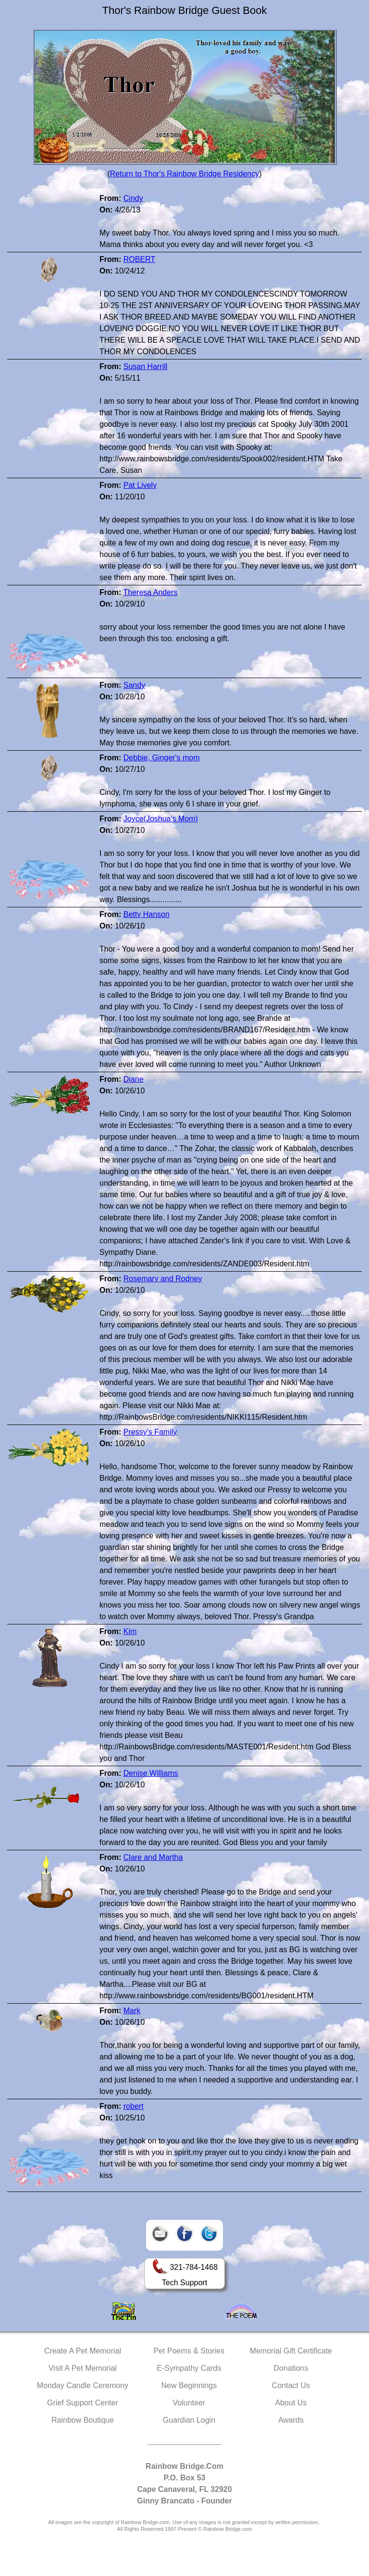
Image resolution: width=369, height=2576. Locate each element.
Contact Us (291, 2385)
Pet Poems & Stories (189, 2351)
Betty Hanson (146, 914)
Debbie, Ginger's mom (161, 758)
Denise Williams (150, 1773)
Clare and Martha (153, 1857)
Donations (290, 2368)
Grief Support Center (82, 2403)
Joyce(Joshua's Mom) (160, 819)
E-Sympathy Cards (189, 2368)
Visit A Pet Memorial (83, 2368)
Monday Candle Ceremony (82, 2385)
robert (133, 2106)
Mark (132, 2010)
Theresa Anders (150, 592)
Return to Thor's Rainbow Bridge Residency (184, 174)
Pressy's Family (150, 1432)
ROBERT (139, 259)
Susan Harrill (145, 366)
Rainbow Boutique (82, 2420)
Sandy (134, 685)
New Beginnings (189, 2385)
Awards (291, 2420)
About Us (291, 2403)
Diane (133, 1079)
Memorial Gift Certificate (291, 2351)
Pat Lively (140, 485)
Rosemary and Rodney (162, 1279)
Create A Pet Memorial (82, 2351)
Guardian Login (189, 2420)
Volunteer (189, 2403)
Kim (130, 1631)
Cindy (133, 198)
